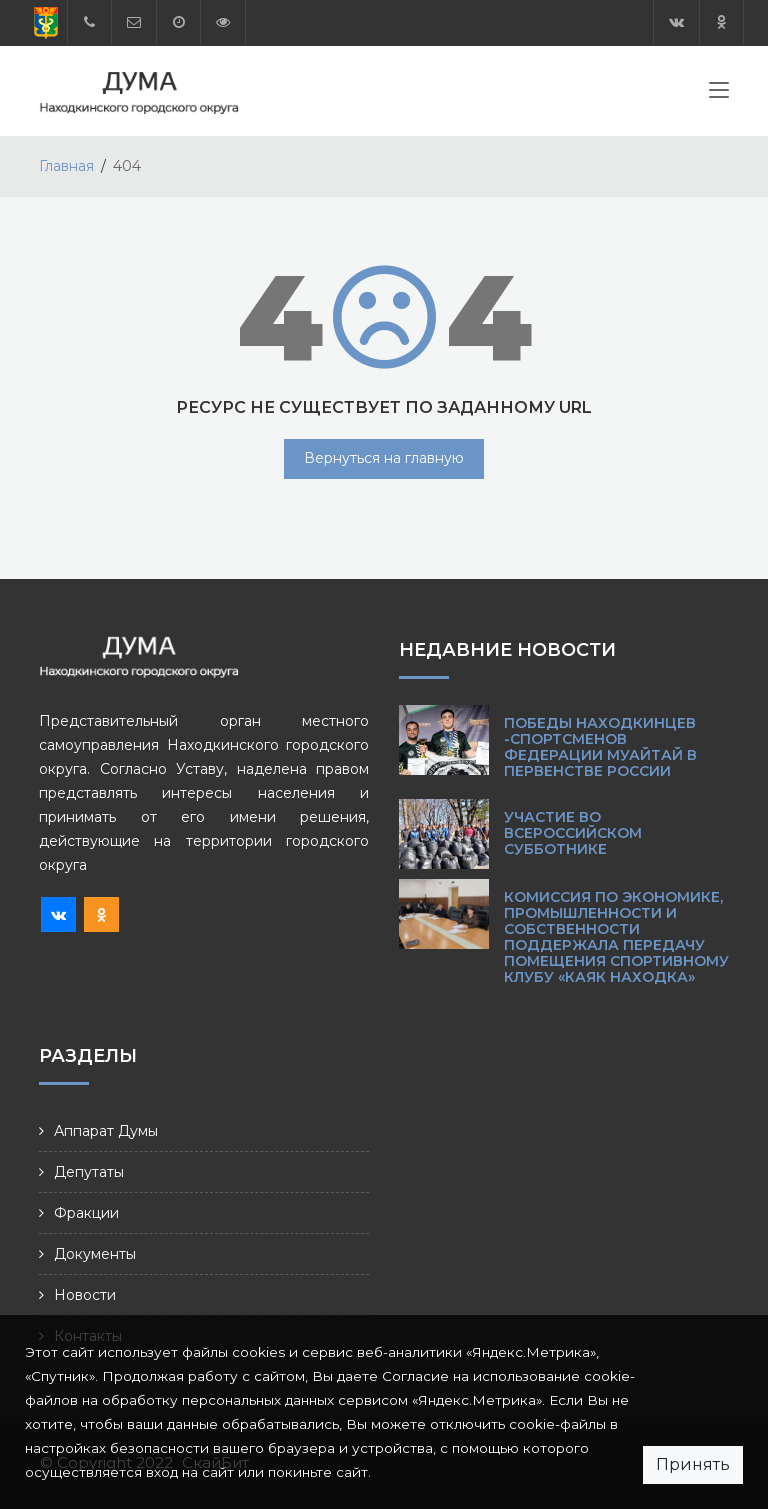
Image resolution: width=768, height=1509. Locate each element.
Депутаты (89, 1172)
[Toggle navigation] (719, 94)
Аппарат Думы (106, 1131)
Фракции (86, 1213)
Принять (693, 1464)
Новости (85, 1295)
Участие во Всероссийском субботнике (573, 833)
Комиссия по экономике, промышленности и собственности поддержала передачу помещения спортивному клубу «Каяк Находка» (616, 937)
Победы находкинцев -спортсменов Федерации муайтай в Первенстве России (600, 747)
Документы (95, 1254)
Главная (66, 166)
